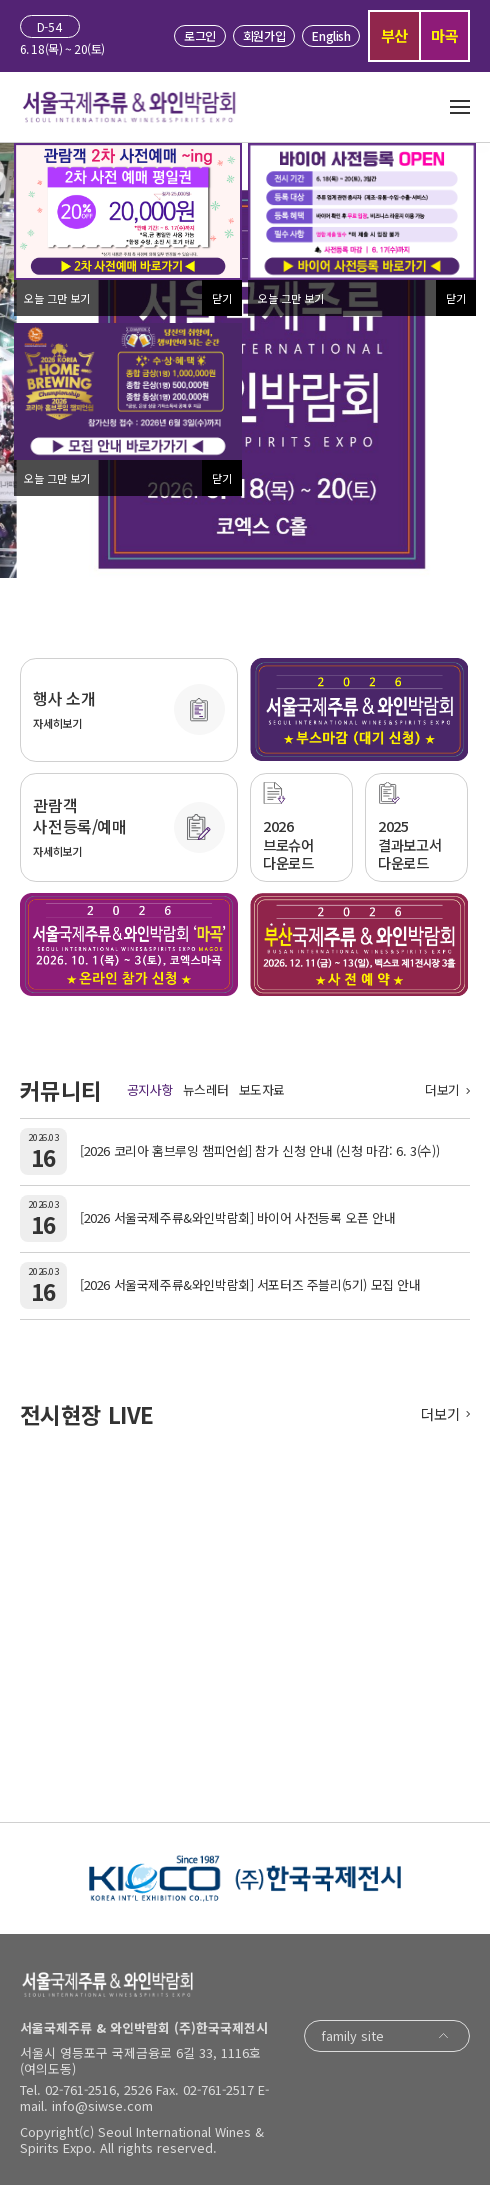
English (331, 35)
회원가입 (264, 35)
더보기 (442, 1090)
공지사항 (150, 1089)
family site (387, 2036)
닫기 (222, 298)
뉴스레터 (206, 1089)
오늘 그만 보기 (57, 298)
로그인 (200, 35)
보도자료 (262, 1089)
